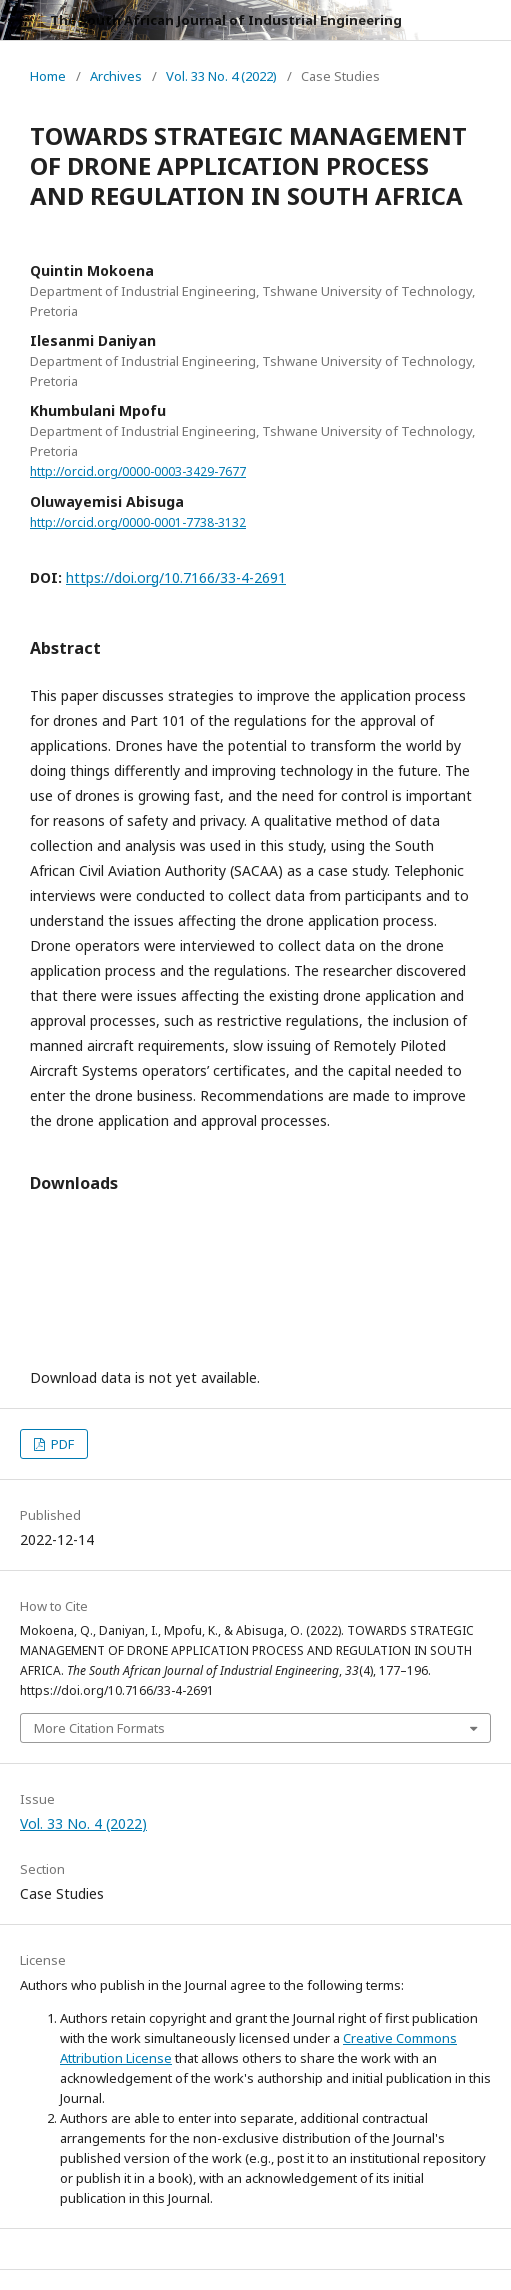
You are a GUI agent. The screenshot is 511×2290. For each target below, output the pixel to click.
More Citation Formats (99, 1728)
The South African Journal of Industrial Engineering (226, 20)
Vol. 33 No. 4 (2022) (221, 76)
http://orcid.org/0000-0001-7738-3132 (138, 522)
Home (48, 76)
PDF (61, 1444)
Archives (116, 76)
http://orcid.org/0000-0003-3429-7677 (138, 471)
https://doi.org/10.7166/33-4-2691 (176, 577)
